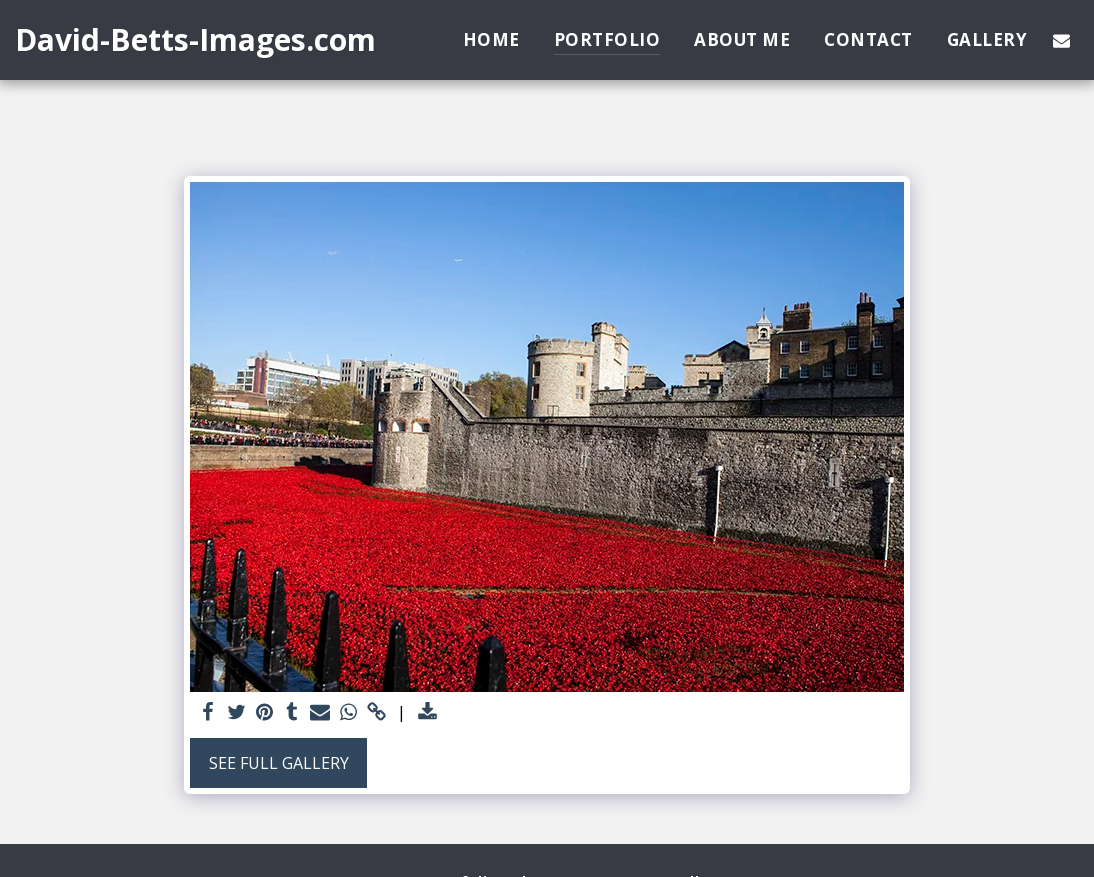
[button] (1061, 40)
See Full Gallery (279, 763)
